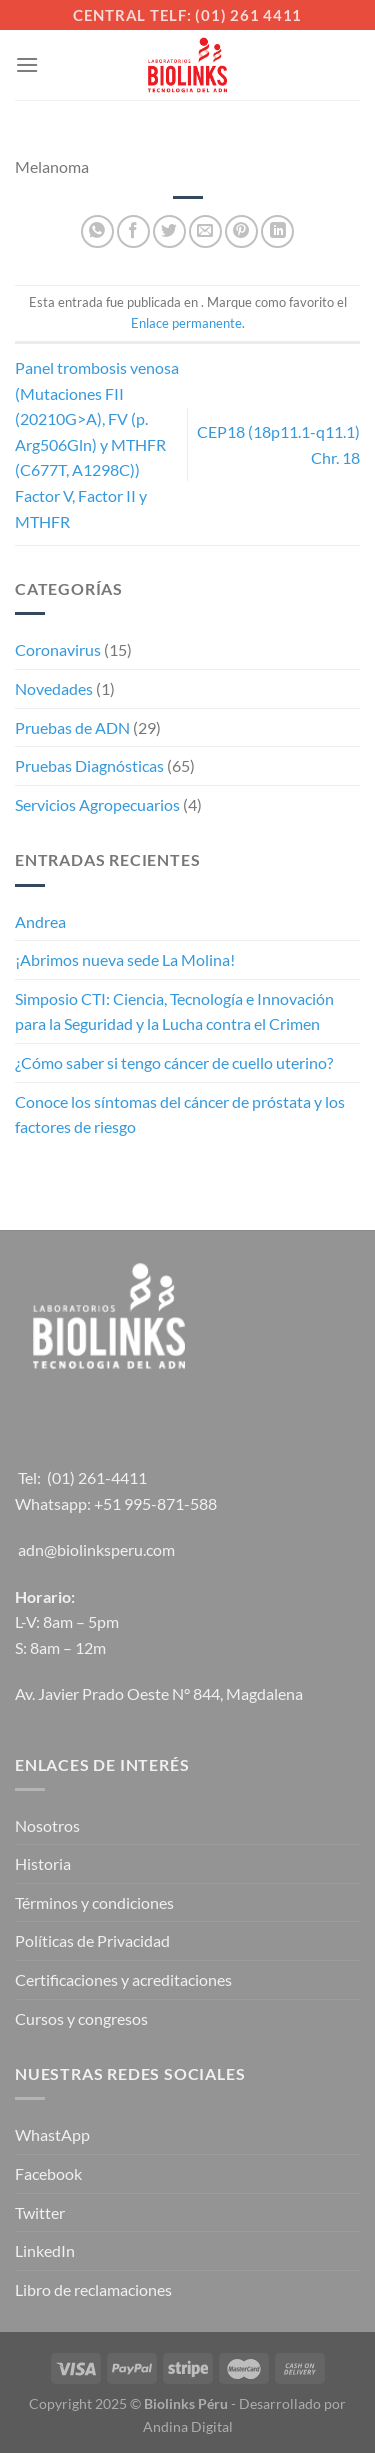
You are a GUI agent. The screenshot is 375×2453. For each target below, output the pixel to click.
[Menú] (27, 64)
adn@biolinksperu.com (96, 1549)
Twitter (40, 2212)
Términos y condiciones (94, 1902)
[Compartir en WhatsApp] (97, 231)
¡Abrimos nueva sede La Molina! (125, 959)
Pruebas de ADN (72, 727)
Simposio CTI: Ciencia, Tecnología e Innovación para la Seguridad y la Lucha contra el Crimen (174, 1011)
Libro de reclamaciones (93, 2289)
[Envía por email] (205, 231)
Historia (43, 1863)
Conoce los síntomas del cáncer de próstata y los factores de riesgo (180, 1114)
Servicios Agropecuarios (97, 804)
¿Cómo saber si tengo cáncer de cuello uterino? (174, 1062)
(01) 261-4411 (97, 1477)
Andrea (40, 921)
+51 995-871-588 (155, 1503)
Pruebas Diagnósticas (89, 765)
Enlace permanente (186, 323)
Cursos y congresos (81, 2018)
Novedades (54, 688)
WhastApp (52, 2134)
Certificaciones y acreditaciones (123, 1979)
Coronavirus (58, 649)
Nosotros (47, 1825)
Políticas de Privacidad (92, 1940)
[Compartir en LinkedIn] (277, 231)
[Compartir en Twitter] (169, 231)
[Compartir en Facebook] (133, 231)
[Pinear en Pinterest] (241, 231)
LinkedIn (45, 2250)
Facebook (48, 2173)
